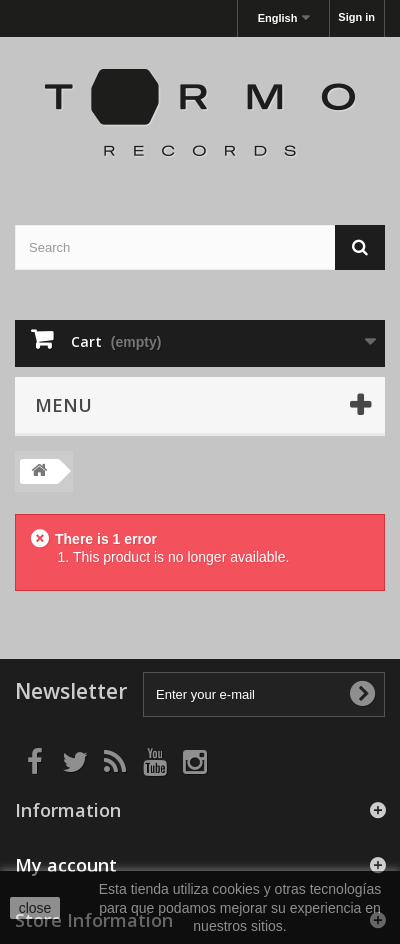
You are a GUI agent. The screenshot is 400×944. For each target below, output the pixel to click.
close (35, 908)
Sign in (356, 17)
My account (66, 865)
